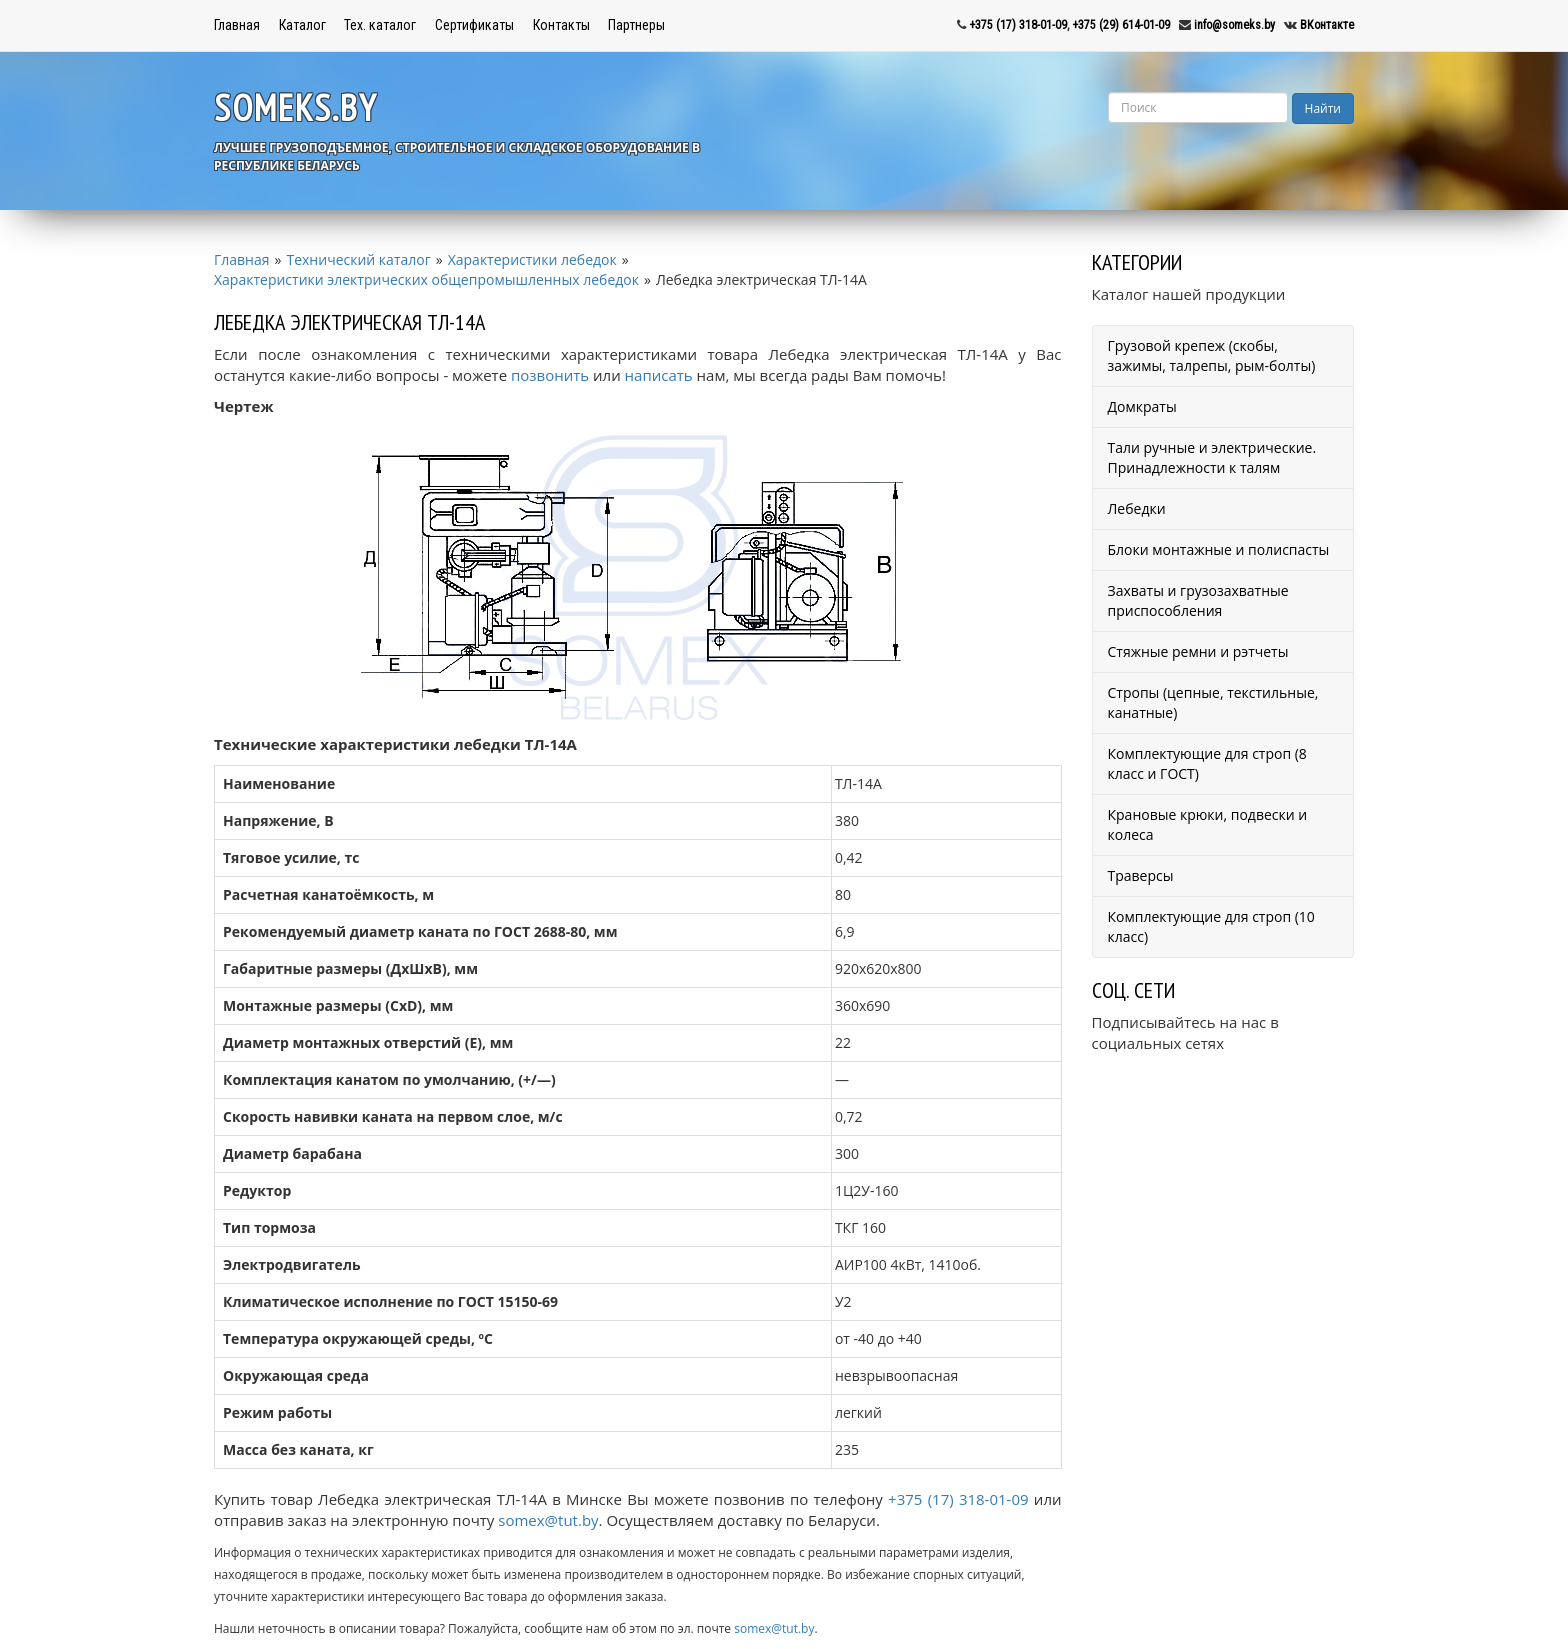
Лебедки (1137, 508)
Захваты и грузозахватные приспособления (1198, 600)
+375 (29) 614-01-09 (1121, 25)
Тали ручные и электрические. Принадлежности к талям (1212, 457)
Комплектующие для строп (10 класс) (1211, 926)
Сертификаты (474, 25)
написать (659, 375)
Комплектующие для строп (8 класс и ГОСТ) (1207, 763)
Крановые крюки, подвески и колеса (1208, 824)
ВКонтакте (1327, 25)
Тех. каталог (380, 25)
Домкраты (1142, 406)
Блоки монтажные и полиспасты (1219, 549)
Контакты (561, 25)
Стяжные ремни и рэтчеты (1198, 651)
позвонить (550, 375)
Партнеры (636, 25)
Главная (237, 25)
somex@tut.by (548, 1520)
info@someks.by (1234, 25)
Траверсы (1141, 875)
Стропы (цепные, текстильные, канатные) (1213, 702)
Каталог (302, 25)
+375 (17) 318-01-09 (1018, 25)
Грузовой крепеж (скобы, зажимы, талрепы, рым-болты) (1212, 355)
